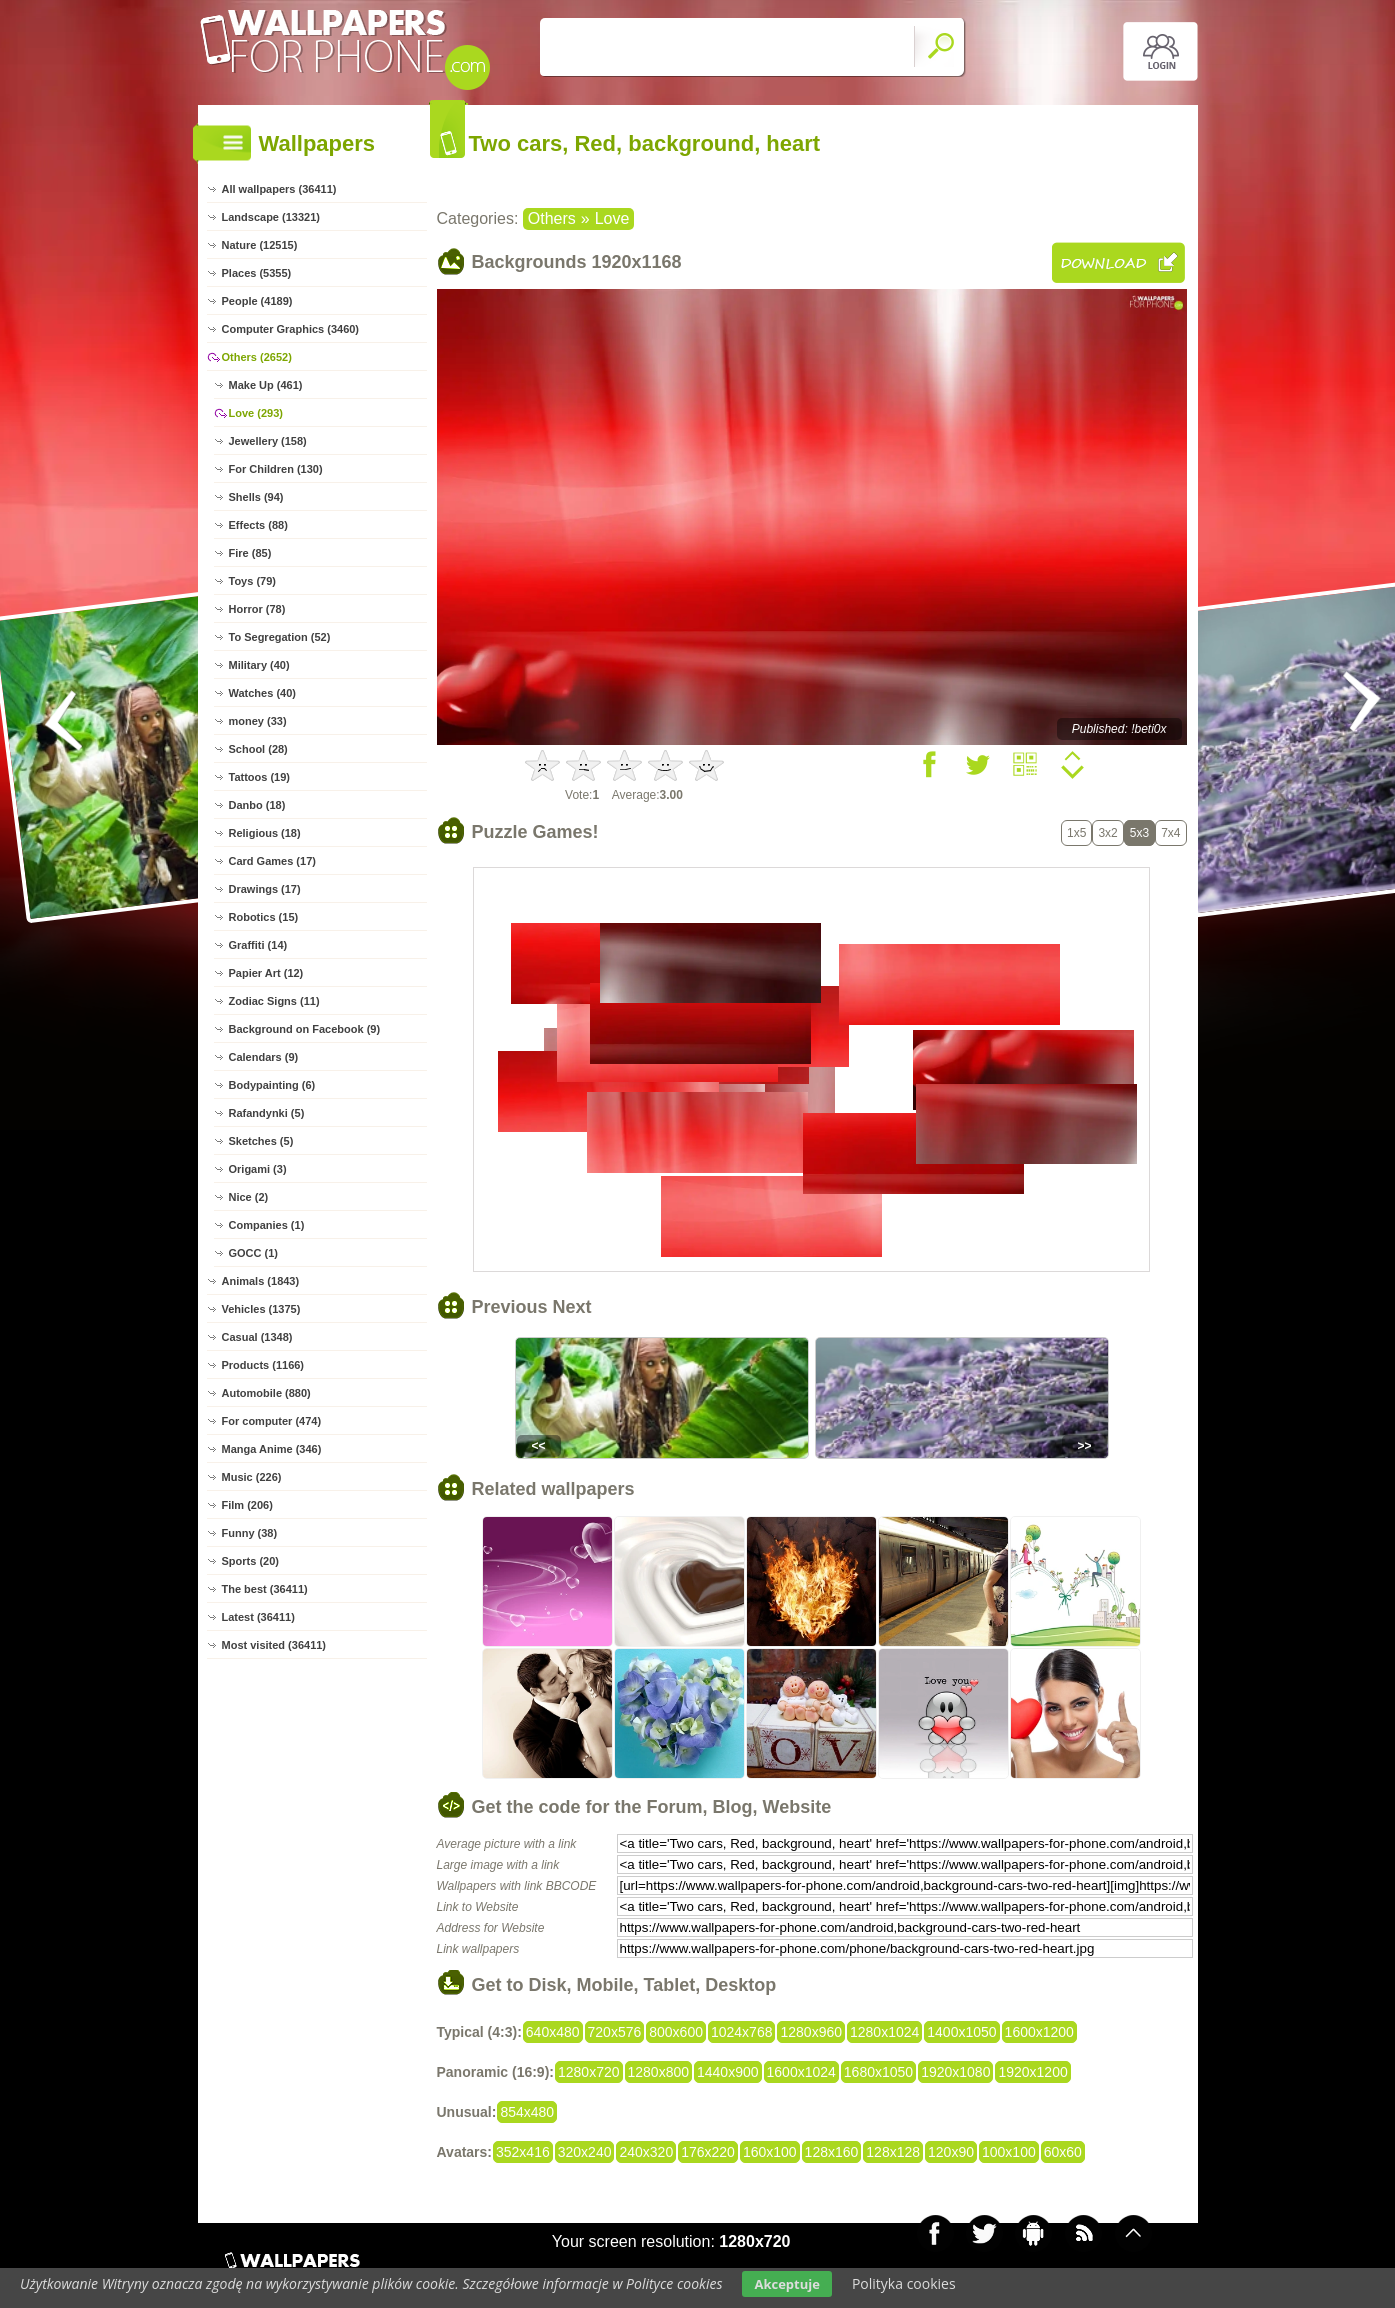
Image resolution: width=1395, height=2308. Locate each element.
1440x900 (728, 2072)
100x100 (1009, 2152)
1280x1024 (884, 2032)
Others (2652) (257, 357)
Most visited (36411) (274, 1645)
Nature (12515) (260, 245)
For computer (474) (272, 1421)
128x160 (832, 2152)
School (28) (258, 749)
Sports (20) (250, 1561)
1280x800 (659, 2072)
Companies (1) (267, 1225)
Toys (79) (252, 581)
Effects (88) (258, 525)
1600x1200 (1039, 2032)
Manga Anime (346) (272, 1449)
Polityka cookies (904, 2283)
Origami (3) (258, 1169)
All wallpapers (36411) (279, 189)
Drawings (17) (265, 889)
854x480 (527, 2112)
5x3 (1139, 833)
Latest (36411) (258, 1617)
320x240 (585, 2152)
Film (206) (247, 1505)
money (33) (258, 721)
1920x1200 (1032, 2072)
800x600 (676, 2032)
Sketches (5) (261, 1141)
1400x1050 (961, 2032)
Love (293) (256, 413)
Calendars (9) (264, 1057)
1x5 (1076, 833)
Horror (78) (257, 609)
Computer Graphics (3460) (291, 329)
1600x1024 (801, 2072)
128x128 (893, 2152)
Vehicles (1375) (261, 1309)
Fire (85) (250, 553)
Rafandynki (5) (267, 1113)
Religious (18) (265, 833)
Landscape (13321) (271, 217)
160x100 (770, 2152)
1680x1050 (878, 2072)
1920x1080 (955, 2072)
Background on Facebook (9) (305, 1029)
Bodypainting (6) (272, 1085)
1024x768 (742, 2032)
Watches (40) (262, 693)
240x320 (646, 2152)
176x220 (708, 2152)
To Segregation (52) (280, 637)
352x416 (523, 2152)
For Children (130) (276, 469)
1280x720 (589, 2072)
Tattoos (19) (260, 777)
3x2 (1107, 833)
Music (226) (252, 1477)
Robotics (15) (264, 917)
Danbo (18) (257, 805)
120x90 (951, 2152)
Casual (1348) (257, 1337)
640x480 (553, 2032)
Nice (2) (249, 1197)
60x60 (1063, 2152)
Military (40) (259, 665)
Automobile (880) (266, 1393)
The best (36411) (265, 1589)
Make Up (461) (266, 385)
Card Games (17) (272, 861)
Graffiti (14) (258, 945)
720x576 (615, 2032)
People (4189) (257, 301)
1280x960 (811, 2032)
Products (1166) (263, 1365)
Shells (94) (256, 497)
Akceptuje (786, 2284)
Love (612, 218)
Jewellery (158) (268, 441)
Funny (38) (250, 1533)
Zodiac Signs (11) (274, 1001)
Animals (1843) (261, 1281)
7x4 (1170, 833)
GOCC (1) (254, 1253)
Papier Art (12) (266, 973)
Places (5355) (257, 273)
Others (552, 218)
